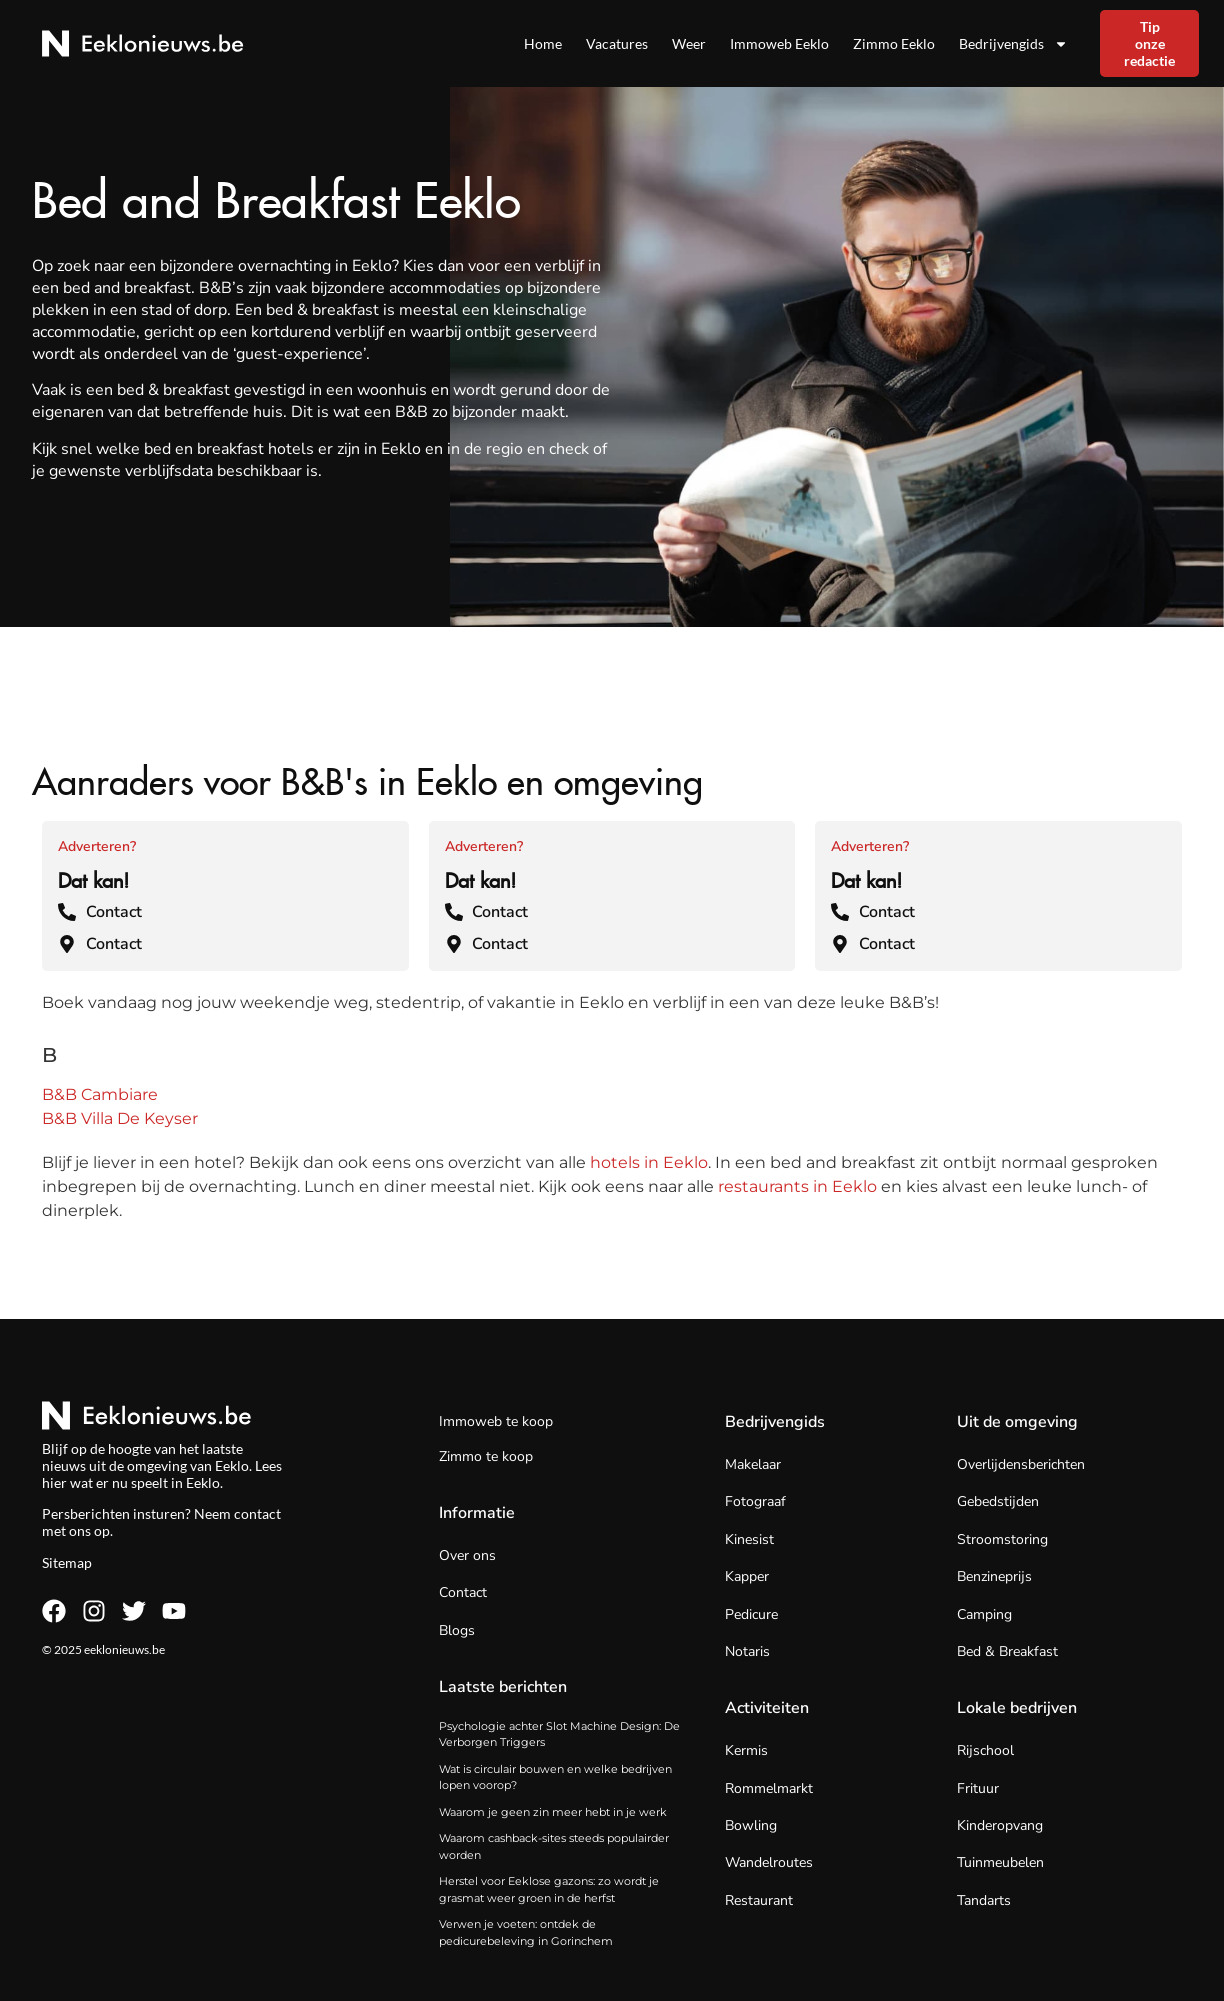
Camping (984, 1614)
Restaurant (759, 1900)
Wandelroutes (769, 1862)
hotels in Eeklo (649, 1162)
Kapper (747, 1576)
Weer (689, 43)
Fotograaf (755, 1501)
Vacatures (617, 43)
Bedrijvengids (1013, 44)
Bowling (751, 1825)
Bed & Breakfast (1007, 1651)
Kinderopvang (1000, 1825)
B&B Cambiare (100, 1094)
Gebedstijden (998, 1501)
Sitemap (67, 1562)
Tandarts (984, 1900)
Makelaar (753, 1464)
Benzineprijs (994, 1576)
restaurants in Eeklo (797, 1186)
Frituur (978, 1788)
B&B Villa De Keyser (120, 1118)
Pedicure (751, 1614)
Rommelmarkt (769, 1788)
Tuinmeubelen (1000, 1862)
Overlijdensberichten (1021, 1464)
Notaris (747, 1651)
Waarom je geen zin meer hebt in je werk (553, 1812)
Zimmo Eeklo (894, 43)
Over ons (467, 1555)
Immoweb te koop (496, 1421)
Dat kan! (93, 877)
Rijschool (985, 1750)
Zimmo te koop (486, 1456)
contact (257, 1513)
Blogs (457, 1630)
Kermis (746, 1750)
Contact (463, 1592)
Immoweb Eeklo (779, 43)
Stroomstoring (1002, 1539)
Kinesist (749, 1539)
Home (543, 43)
